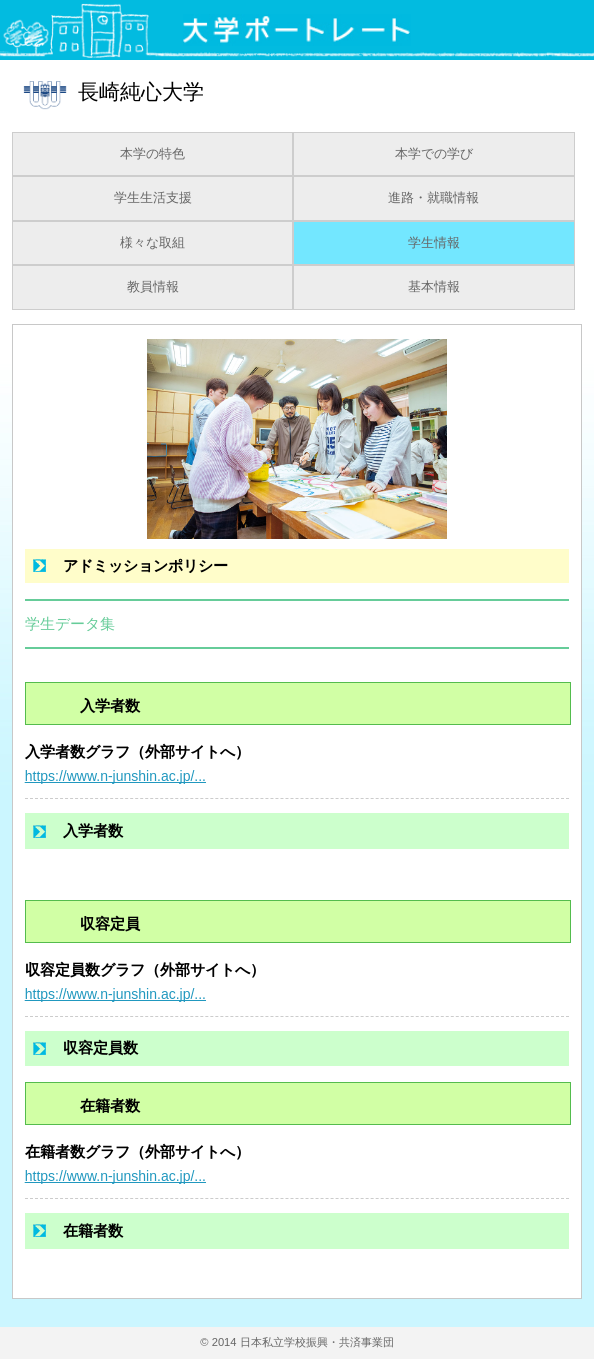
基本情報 (434, 287)
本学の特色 (152, 154)
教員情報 (153, 287)
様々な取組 (152, 243)
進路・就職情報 (433, 198)
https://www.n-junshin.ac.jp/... (115, 776)
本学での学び (434, 154)
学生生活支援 (153, 198)
